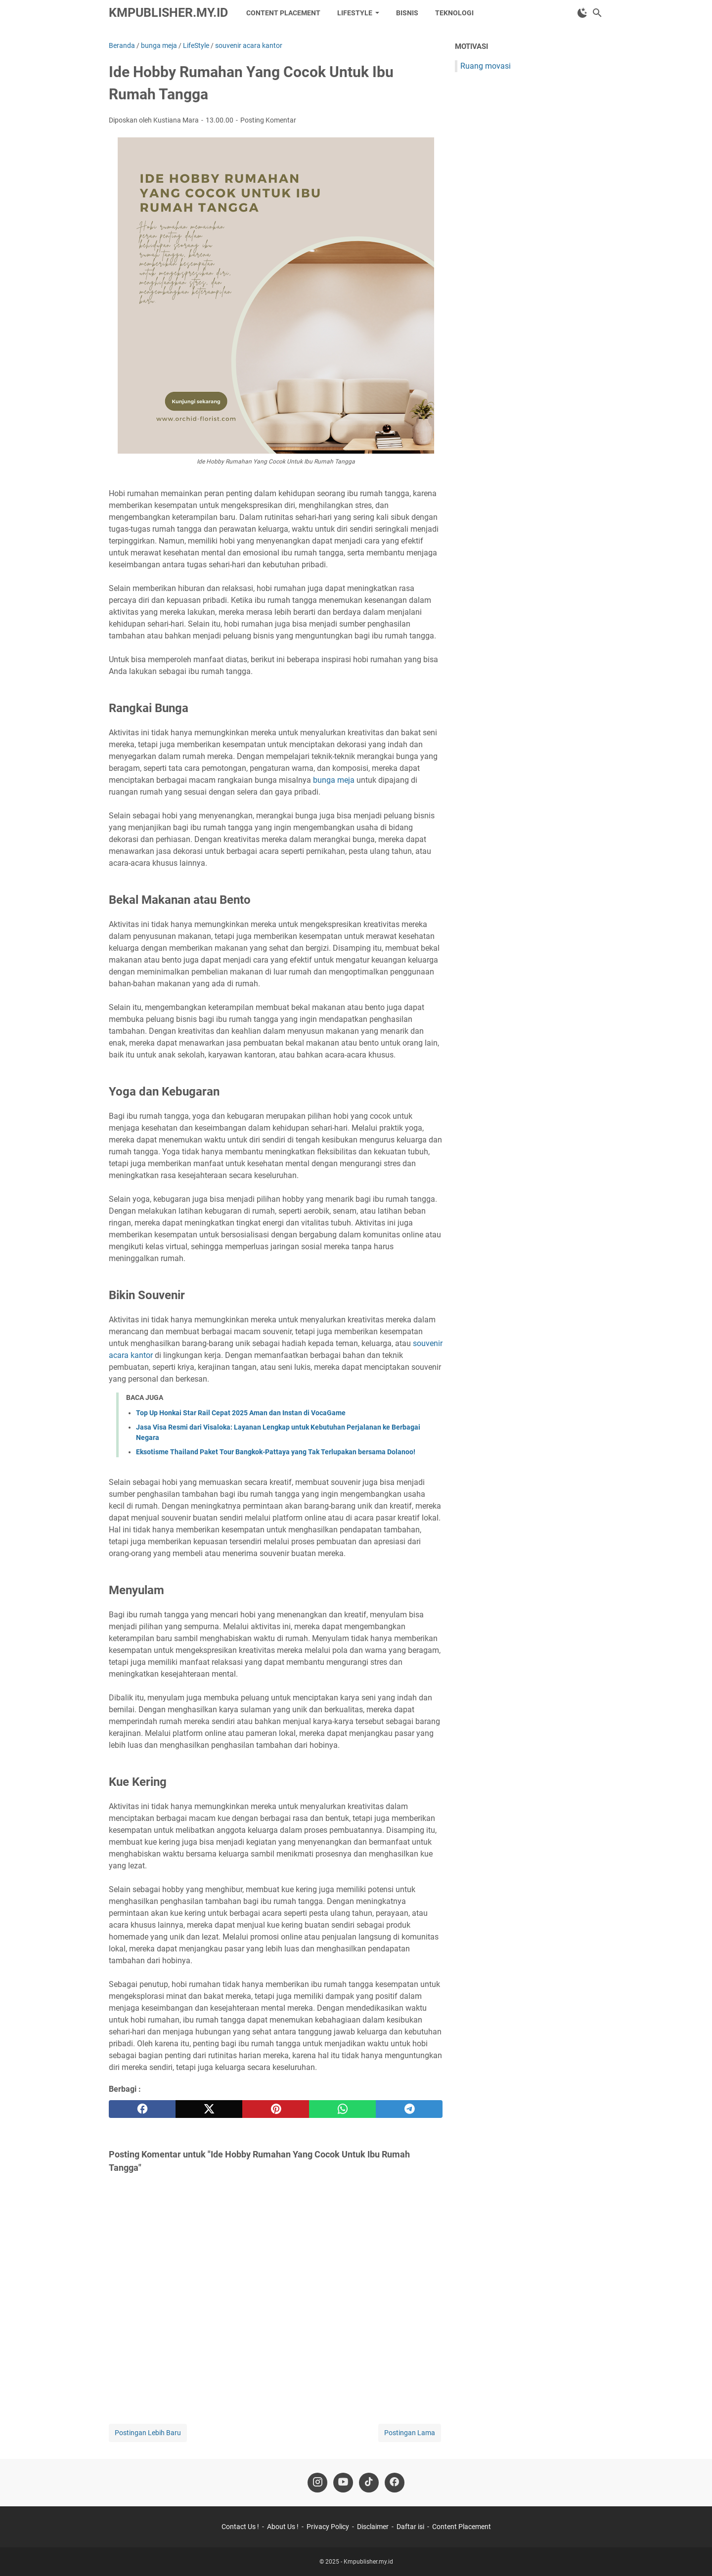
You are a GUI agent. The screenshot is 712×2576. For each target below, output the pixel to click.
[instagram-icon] (317, 2482)
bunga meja (334, 780)
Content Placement (283, 13)
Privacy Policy (328, 2527)
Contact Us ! (240, 2527)
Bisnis (407, 13)
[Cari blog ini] (597, 13)
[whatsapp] (342, 2109)
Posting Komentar (268, 120)
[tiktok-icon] (369, 2482)
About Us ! (283, 2527)
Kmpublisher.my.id (168, 12)
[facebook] (142, 2109)
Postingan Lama (409, 2433)
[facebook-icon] (394, 2482)
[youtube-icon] (343, 2482)
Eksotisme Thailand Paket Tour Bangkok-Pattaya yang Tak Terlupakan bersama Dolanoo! (275, 1452)
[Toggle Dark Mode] (582, 13)
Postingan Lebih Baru (148, 2433)
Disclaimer (373, 2527)
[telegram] (409, 2109)
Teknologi (454, 13)
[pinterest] (275, 2109)
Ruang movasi (485, 66)
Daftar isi (410, 2527)
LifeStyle (354, 13)
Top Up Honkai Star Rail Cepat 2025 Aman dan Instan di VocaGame (241, 1413)
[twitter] (209, 2109)
